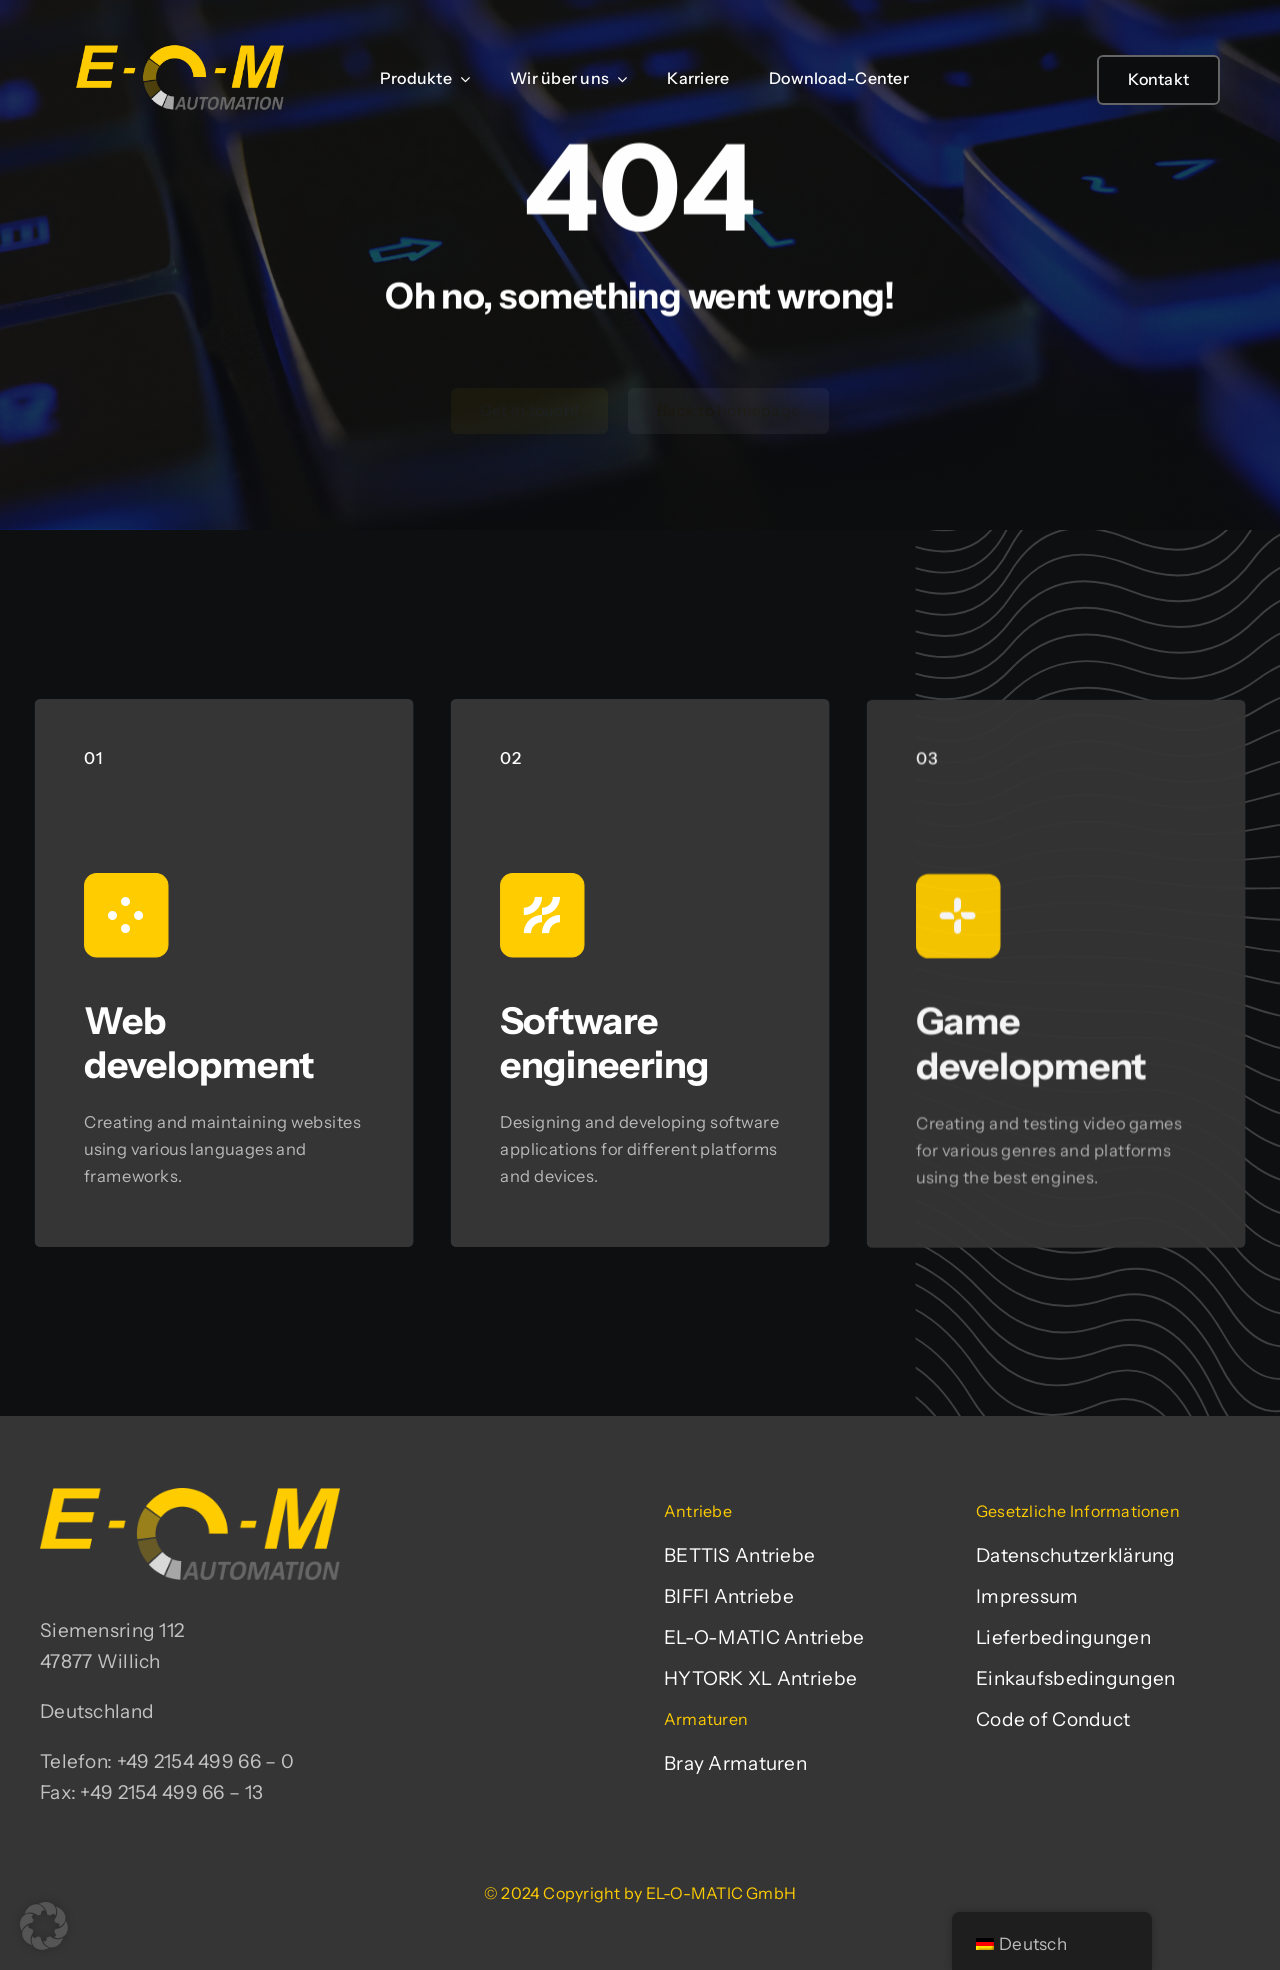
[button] (44, 1926)
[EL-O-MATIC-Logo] (180, 44)
